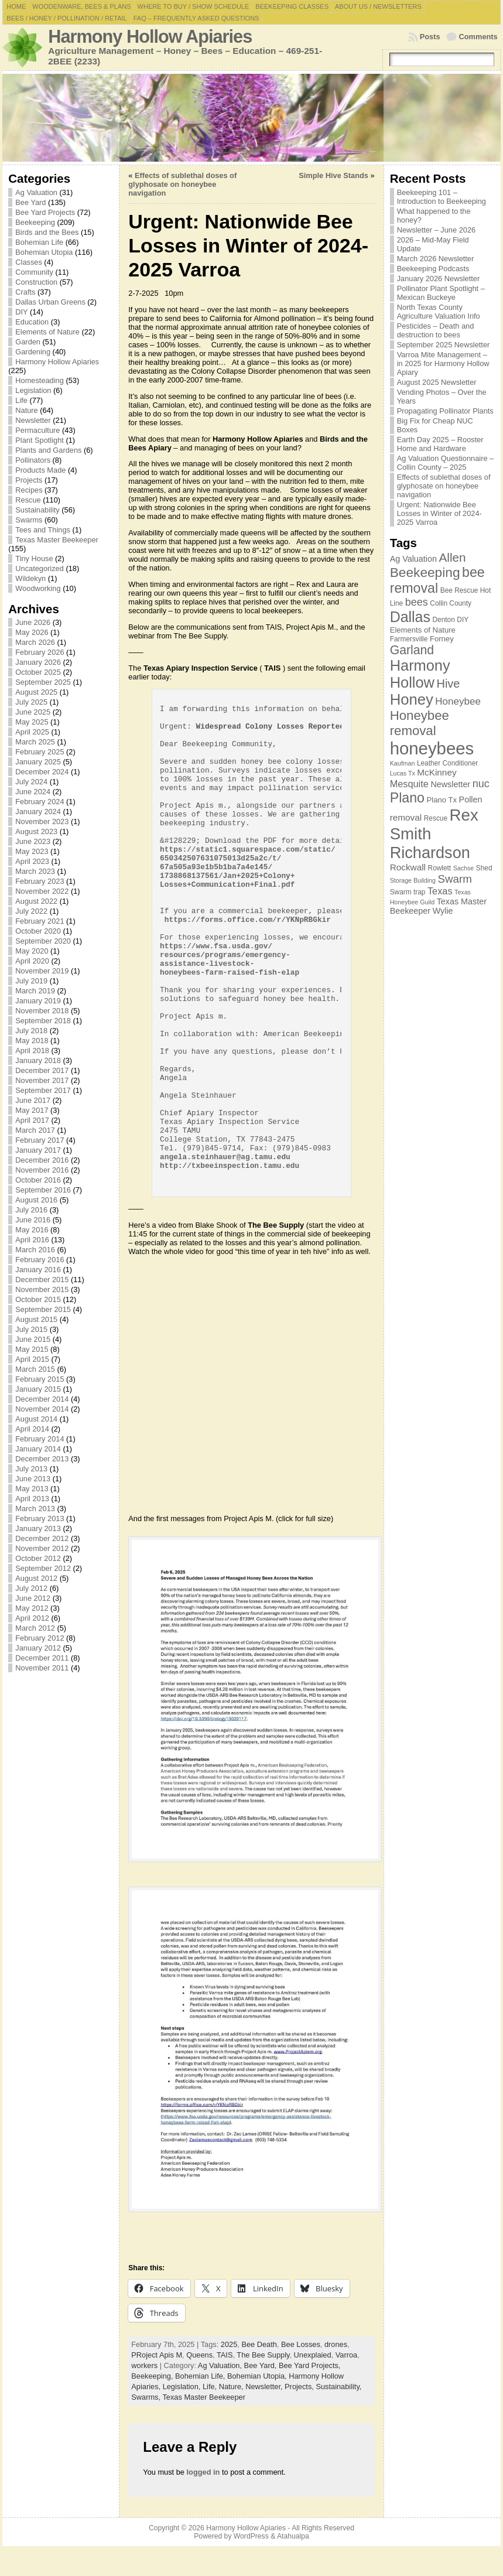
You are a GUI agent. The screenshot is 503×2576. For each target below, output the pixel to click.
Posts (430, 36)
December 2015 (42, 1279)
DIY (21, 312)
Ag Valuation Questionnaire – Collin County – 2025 (445, 463)
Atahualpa (293, 2536)
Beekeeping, (153, 2376)
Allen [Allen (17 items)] (452, 557)
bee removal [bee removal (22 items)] (437, 580)
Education (32, 321)
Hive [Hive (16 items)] (448, 683)
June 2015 (32, 1339)
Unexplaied (312, 2354)
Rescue (27, 500)
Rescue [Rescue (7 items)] (435, 818)
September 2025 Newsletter (443, 344)
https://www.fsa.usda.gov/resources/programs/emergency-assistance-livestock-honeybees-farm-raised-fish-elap (229, 959)
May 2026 (31, 632)
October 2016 (38, 1180)
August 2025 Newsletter (437, 382)
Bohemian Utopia (44, 252)
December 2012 (42, 1538)
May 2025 (31, 722)
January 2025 (38, 761)
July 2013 (31, 1468)
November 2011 (42, 1667)
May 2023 (31, 851)
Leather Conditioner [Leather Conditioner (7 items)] (447, 763)
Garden (27, 341)
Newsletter (32, 420)
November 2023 (42, 821)
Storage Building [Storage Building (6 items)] (413, 880)
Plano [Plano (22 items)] (407, 797)
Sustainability (37, 509)
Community (34, 272)
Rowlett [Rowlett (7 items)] (439, 868)
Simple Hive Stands (333, 175)
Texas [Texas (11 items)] (440, 891)
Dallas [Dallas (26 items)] (410, 617)
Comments (478, 36)
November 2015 (42, 1289)
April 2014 (32, 1428)
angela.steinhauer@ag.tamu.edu (225, 1157)
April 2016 (32, 1239)
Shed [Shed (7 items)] (484, 868)
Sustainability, (338, 2386)
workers (144, 2365)
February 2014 (39, 1438)
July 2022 (31, 911)
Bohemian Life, (201, 2376)
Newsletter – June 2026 (436, 230)
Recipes (28, 490)
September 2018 (43, 1020)
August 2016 (36, 1199)
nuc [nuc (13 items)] (481, 784)
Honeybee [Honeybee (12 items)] (458, 701)
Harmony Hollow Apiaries (150, 36)
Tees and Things (42, 529)
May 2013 (31, 1488)
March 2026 (35, 642)
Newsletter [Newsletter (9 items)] (450, 784)
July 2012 (31, 1588)
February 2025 (39, 751)
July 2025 (31, 702)
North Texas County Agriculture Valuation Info (438, 311)
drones (335, 2344)
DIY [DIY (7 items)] (462, 620)
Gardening (32, 351)
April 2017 (32, 1120)
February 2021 (39, 921)
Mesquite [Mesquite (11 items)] (409, 783)
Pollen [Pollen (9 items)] (471, 799)
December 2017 (42, 1070)
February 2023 (39, 881)
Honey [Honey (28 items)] (411, 699)
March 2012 (35, 1628)
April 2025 (32, 731)
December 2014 (42, 1399)
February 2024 (39, 801)
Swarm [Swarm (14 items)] (454, 879)
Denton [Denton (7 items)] (443, 620)
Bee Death (258, 2344)
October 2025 (38, 672)
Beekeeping (35, 222)
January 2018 (38, 1060)
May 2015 (31, 1349)
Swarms (28, 519)
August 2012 (36, 1578)
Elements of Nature (47, 331)
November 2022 (42, 891)
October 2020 (38, 931)
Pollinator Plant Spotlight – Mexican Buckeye (441, 293)
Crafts (25, 292)
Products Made (40, 470)
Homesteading (39, 380)
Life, (211, 2386)
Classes (28, 262)
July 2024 (31, 781)
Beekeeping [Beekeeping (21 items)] (425, 572)
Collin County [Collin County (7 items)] (450, 603)
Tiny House (34, 558)
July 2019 (31, 980)
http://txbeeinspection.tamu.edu (229, 1165)
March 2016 (35, 1249)
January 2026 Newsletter (438, 278)
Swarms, (146, 2397)
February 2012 (39, 1638)
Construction (36, 282)
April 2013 (32, 1498)
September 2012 (43, 1568)
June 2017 (32, 1100)
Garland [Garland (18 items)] (412, 650)
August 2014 (36, 1419)
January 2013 (38, 1528)
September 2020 (43, 941)
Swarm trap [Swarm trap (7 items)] (408, 892)
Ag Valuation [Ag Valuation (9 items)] (413, 558)
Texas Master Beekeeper (56, 539)
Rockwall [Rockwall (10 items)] (408, 867)
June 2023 (32, 841)
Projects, (300, 2386)
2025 (229, 2344)
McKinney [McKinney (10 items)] (436, 772)
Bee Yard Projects (45, 212)
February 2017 (39, 1140)
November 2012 (42, 1548)
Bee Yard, (261, 2365)
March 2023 (35, 871)
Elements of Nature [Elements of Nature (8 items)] (423, 630)
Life (21, 400)
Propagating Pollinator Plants (445, 410)
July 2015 (31, 1329)
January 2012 (38, 1648)
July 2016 (31, 1209)
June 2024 (32, 791)
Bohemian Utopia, (258, 2376)
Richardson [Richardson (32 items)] (430, 852)
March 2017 (35, 1130)
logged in (203, 2472)
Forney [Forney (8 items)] (442, 638)
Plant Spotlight (39, 440)
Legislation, (183, 2386)
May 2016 (31, 1229)
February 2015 (39, 1379)
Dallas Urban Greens (50, 302)
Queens (199, 2354)
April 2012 (32, 1618)
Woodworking (37, 588)
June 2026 (32, 622)
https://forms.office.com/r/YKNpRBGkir (248, 919)
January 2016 (38, 1269)
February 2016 (39, 1259)
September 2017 (43, 1090)
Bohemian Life (39, 242)
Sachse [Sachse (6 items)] (463, 868)
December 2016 (42, 1160)
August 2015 (36, 1319)
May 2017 (31, 1110)
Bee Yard (30, 202)
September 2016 (43, 1189)
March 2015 (35, 1369)
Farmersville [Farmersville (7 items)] (409, 639)
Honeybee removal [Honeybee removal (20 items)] (419, 723)
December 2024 (42, 771)
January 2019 (38, 1000)
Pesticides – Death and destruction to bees (435, 330)
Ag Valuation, (221, 2365)
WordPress (251, 2536)
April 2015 (32, 1359)
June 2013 (32, 1478)
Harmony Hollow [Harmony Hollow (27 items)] (420, 674)
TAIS (225, 2354)
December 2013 (42, 1458)
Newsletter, (265, 2386)
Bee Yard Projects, (310, 2365)
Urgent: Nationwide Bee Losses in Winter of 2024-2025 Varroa (439, 513)
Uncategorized (39, 568)
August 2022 (36, 901)
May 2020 (31, 951)
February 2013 (39, 1518)
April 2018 (32, 1050)
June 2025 (32, 712)
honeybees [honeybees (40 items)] (432, 748)
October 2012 (38, 1558)
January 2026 (38, 662)
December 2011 (42, 1657)
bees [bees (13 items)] (416, 602)
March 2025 (35, 741)
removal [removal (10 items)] (406, 817)
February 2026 (39, 652)
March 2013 (35, 1508)
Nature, (232, 2386)
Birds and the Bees (46, 232)
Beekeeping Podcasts (433, 268)
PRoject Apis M (156, 2354)
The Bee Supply (263, 2354)
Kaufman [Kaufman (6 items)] (402, 763)
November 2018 (42, 1010)
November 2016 (42, 1170)
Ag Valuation (36, 192)
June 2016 (32, 1219)
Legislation (33, 390)
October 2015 (38, 1299)
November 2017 (42, 1080)
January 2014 (38, 1448)
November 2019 (42, 970)
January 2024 (38, 811)
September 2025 (43, 682)
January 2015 (38, 1389)
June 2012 (32, 1598)
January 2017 (38, 1150)
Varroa (346, 2354)
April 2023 (32, 861)
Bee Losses (300, 2344)
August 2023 (36, 831)
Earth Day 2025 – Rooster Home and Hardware (440, 444)
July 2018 (31, 1030)
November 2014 (42, 1409)
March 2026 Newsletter (435, 258)
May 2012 (31, 1608)
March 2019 (35, 990)
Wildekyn (30, 578)
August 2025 (36, 692)
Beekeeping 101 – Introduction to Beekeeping (441, 197)
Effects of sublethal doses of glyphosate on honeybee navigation (182, 184)
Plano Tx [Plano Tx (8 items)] (442, 799)
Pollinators (32, 460)
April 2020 (32, 960)
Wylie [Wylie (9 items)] (443, 910)
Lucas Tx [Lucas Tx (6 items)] (402, 773)
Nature (26, 410)
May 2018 (31, 1040)
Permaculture (37, 430)
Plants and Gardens (48, 450)
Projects (28, 480)
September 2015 (43, 1309)
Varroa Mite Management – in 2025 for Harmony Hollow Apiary (443, 363)
